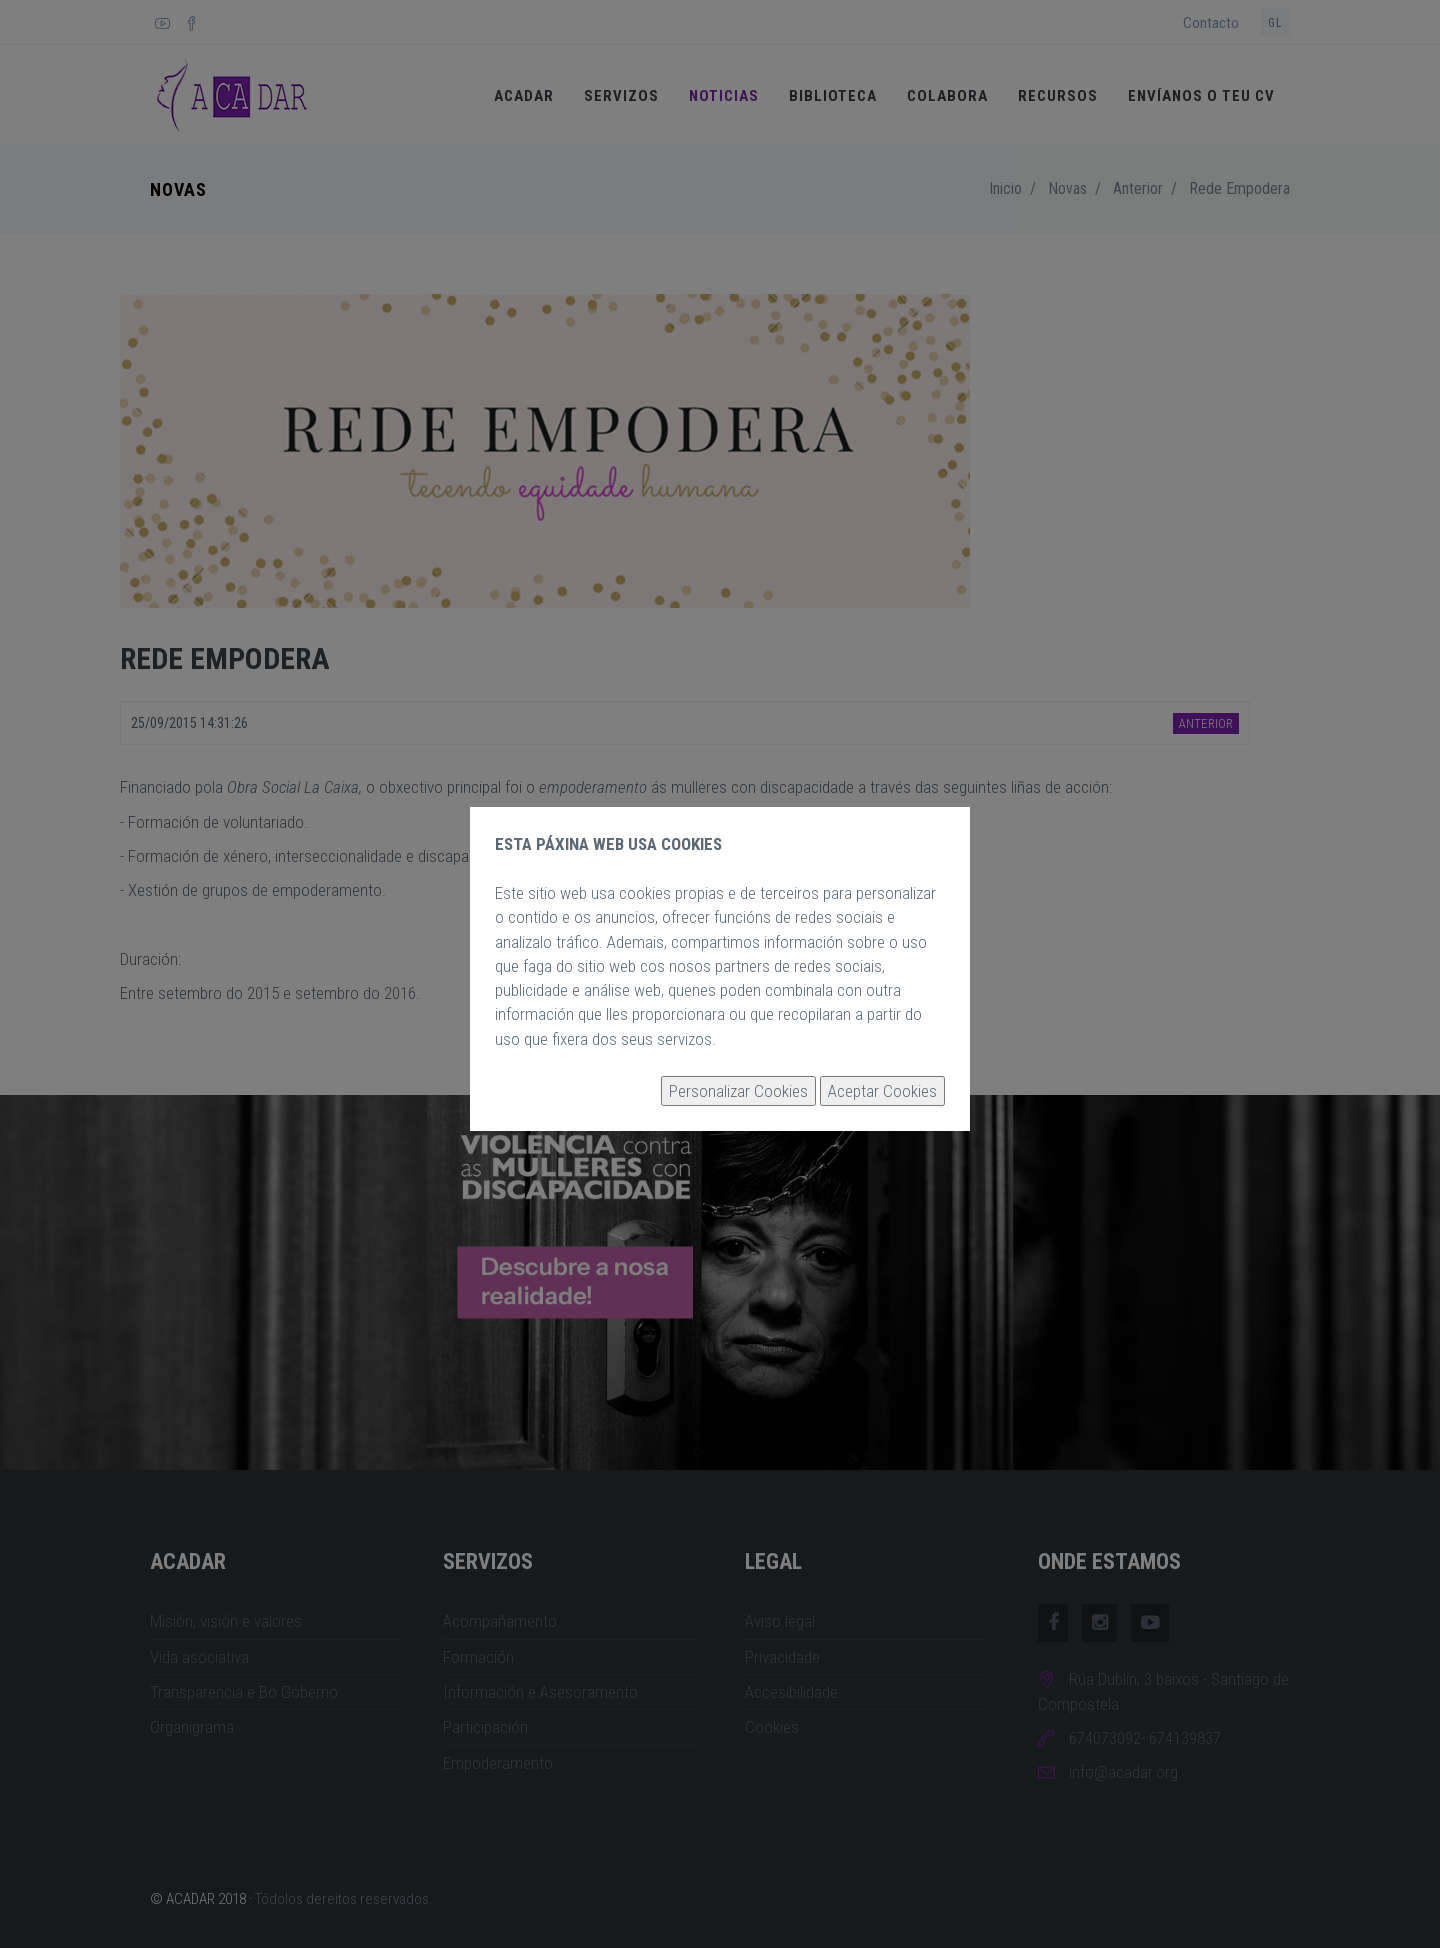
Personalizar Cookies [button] (738, 1091)
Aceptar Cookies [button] (882, 1091)
